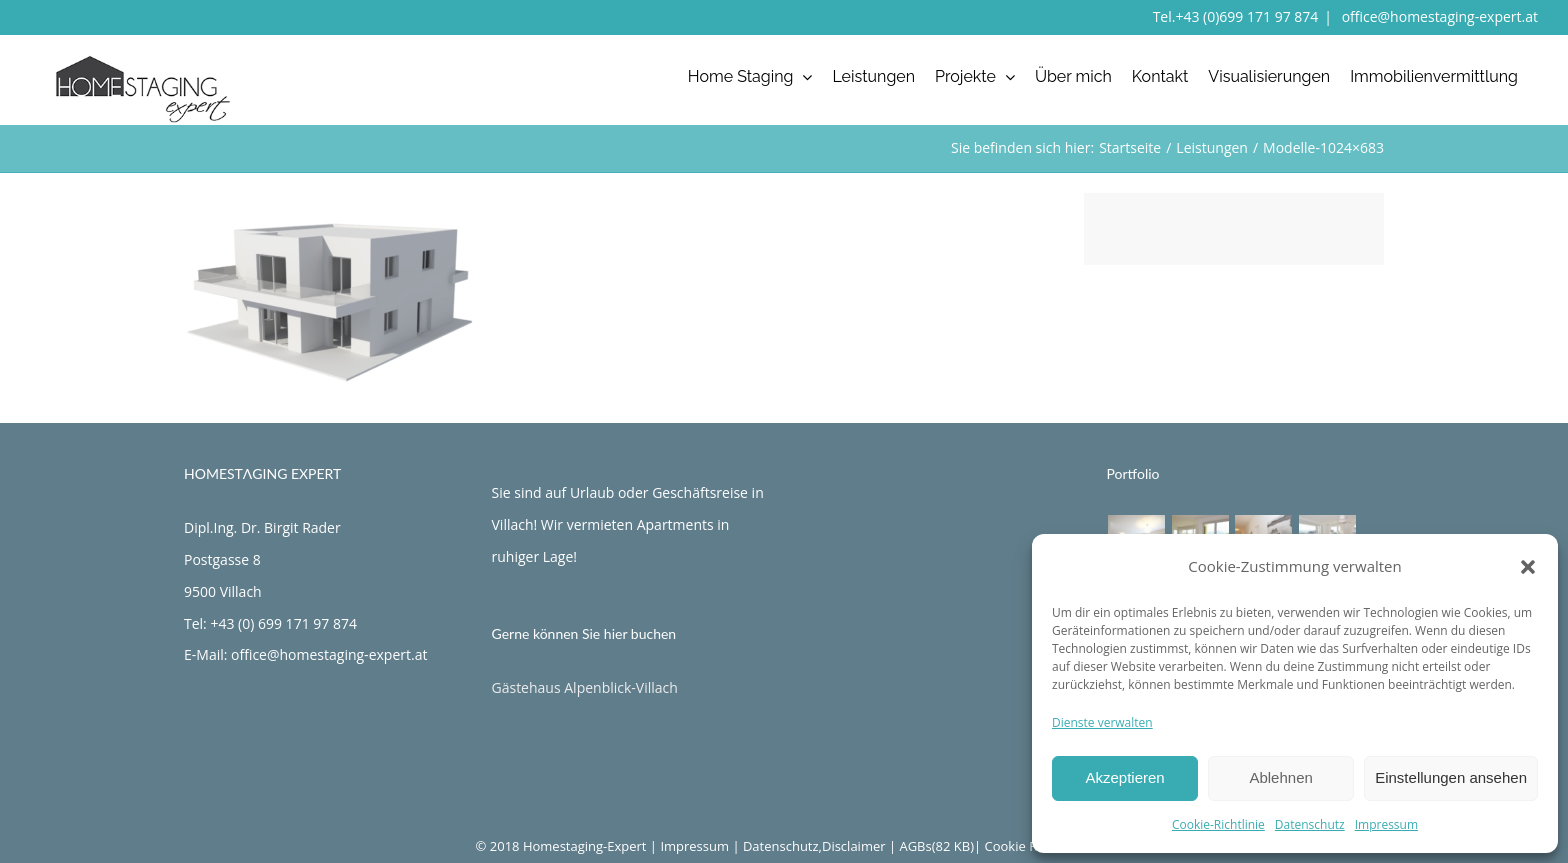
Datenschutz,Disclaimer (814, 846)
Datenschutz (1310, 824)
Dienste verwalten (1102, 722)
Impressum (1386, 824)
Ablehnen (1280, 777)
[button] (1528, 567)
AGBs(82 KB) (936, 846)
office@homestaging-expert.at (1438, 16)
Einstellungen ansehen (1451, 777)
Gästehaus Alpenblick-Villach (585, 687)
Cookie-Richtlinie (1218, 824)
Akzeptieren (1124, 777)
